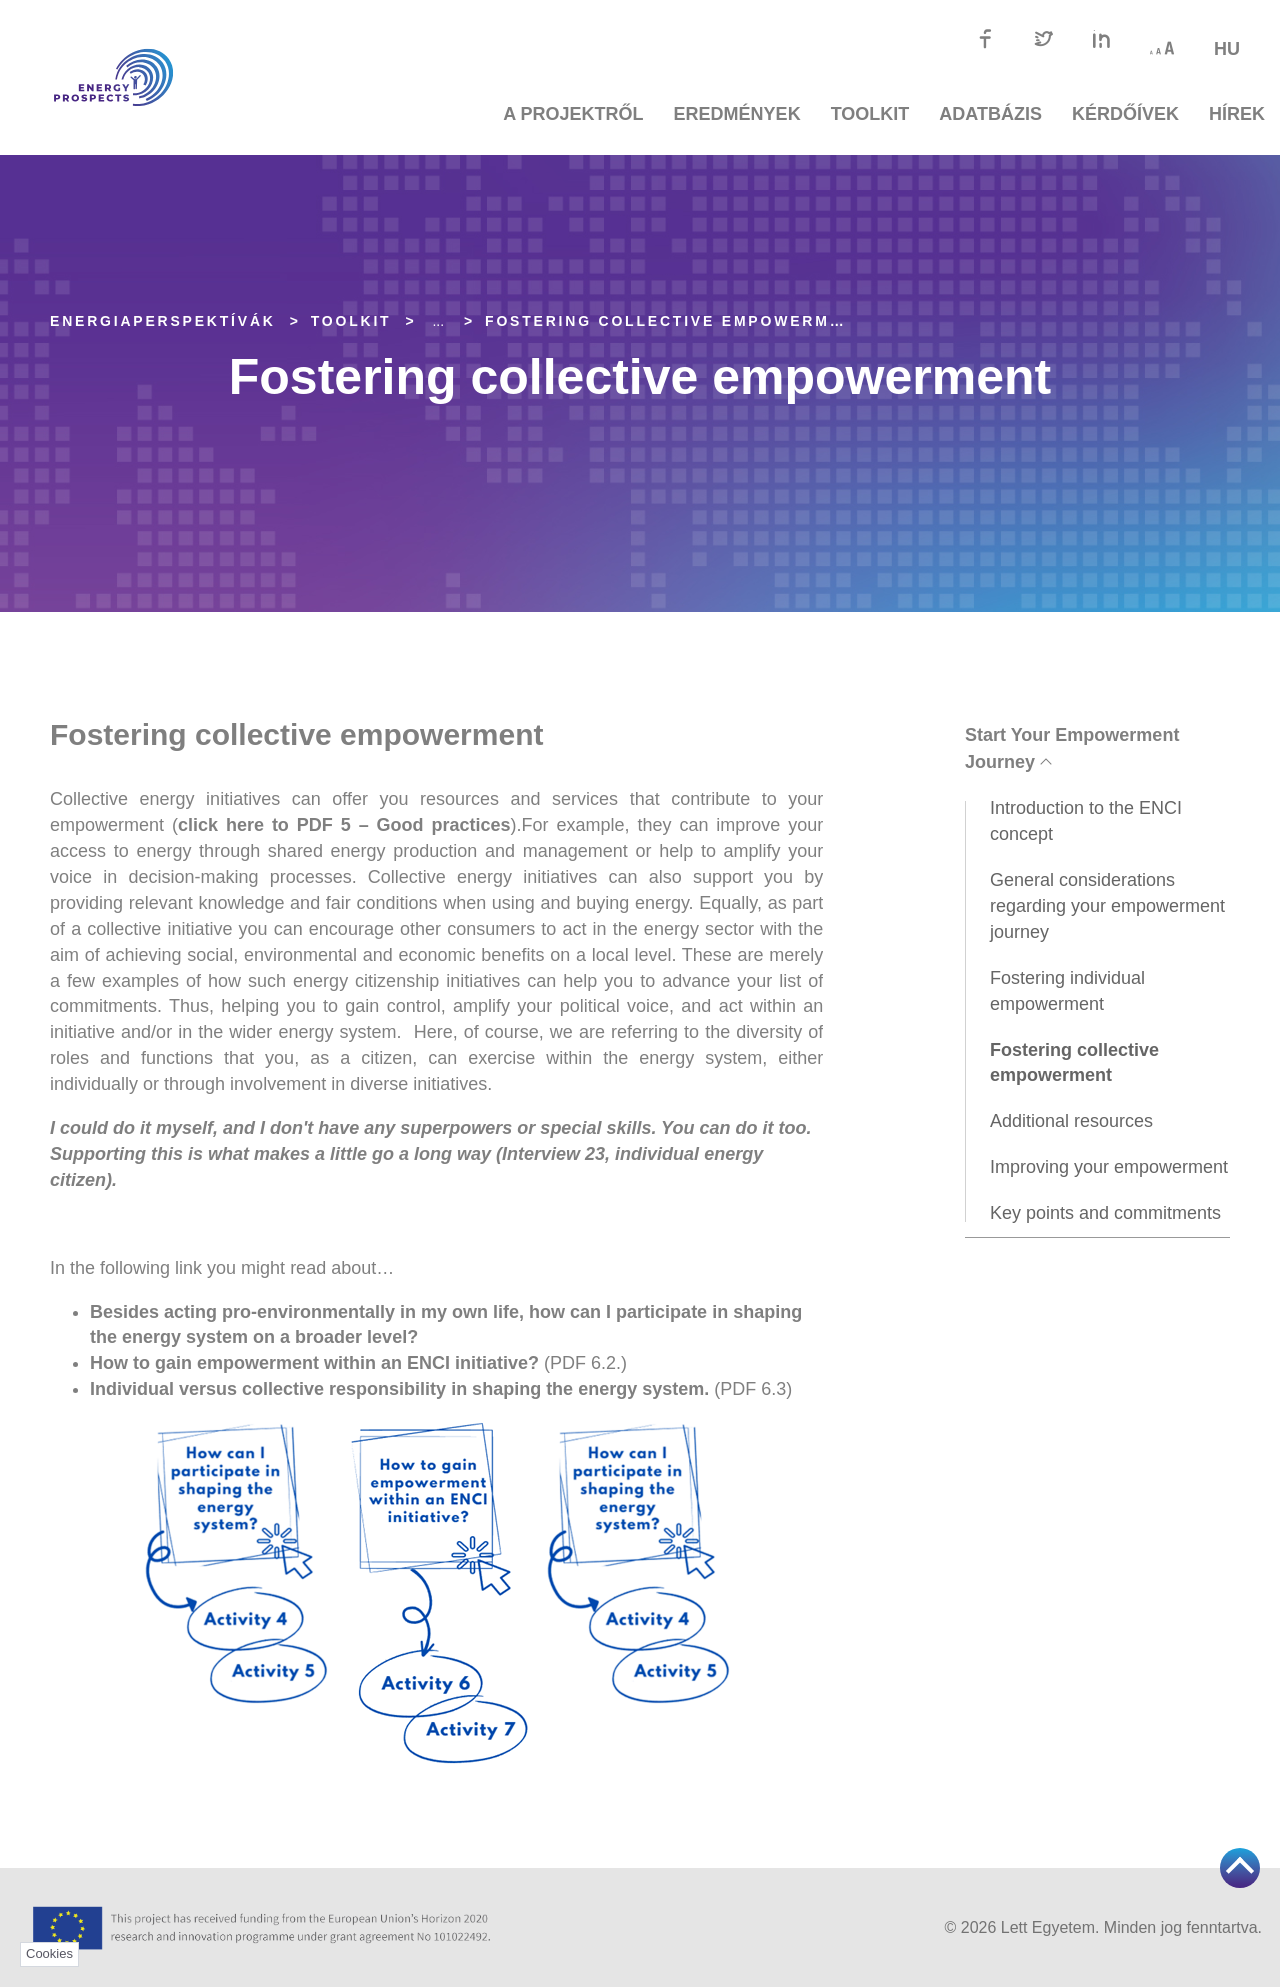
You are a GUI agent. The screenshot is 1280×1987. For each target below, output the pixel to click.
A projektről (573, 114)
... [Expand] (438, 321)
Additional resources (1071, 1121)
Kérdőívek (1125, 114)
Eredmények (737, 114)
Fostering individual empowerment (1067, 991)
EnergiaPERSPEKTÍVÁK (163, 321)
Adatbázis (990, 114)
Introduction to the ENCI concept (1086, 821)
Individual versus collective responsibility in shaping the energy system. (402, 1389)
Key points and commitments (1105, 1213)
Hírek (1237, 114)
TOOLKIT (870, 114)
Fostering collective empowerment (675, 321)
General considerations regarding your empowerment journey (1107, 906)
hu (1227, 49)
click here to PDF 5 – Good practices (344, 825)
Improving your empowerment (1109, 1167)
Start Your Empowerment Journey (1072, 748)
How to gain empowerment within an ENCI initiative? (314, 1363)
